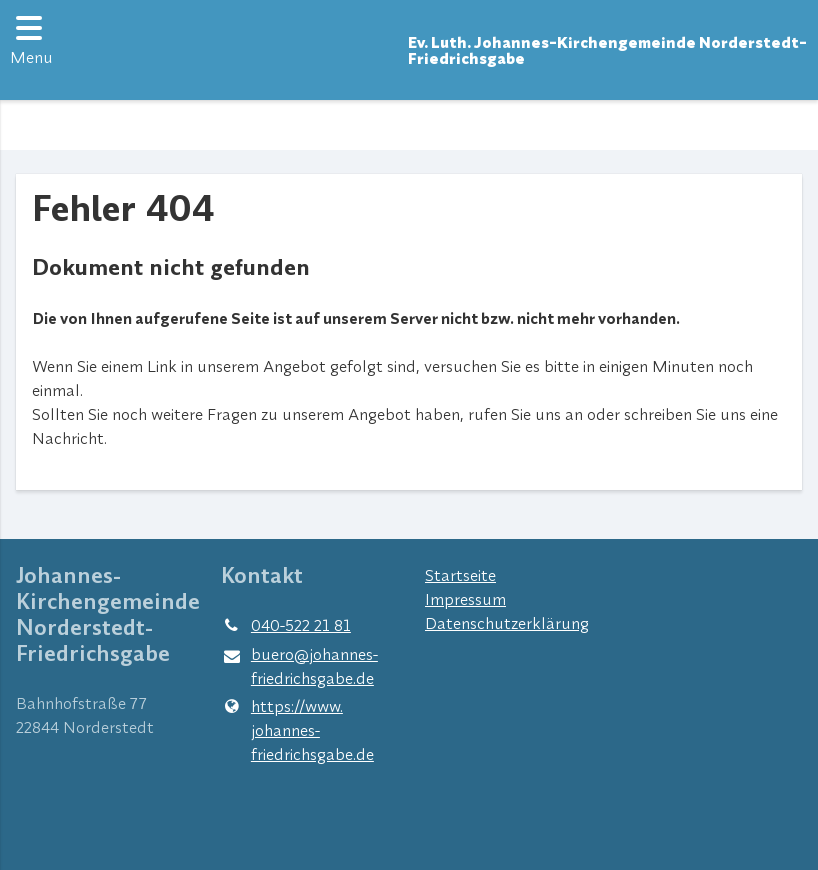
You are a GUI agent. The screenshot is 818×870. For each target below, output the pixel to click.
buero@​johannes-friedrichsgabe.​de (299, 667)
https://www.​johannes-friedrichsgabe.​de (297, 730)
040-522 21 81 (286, 625)
